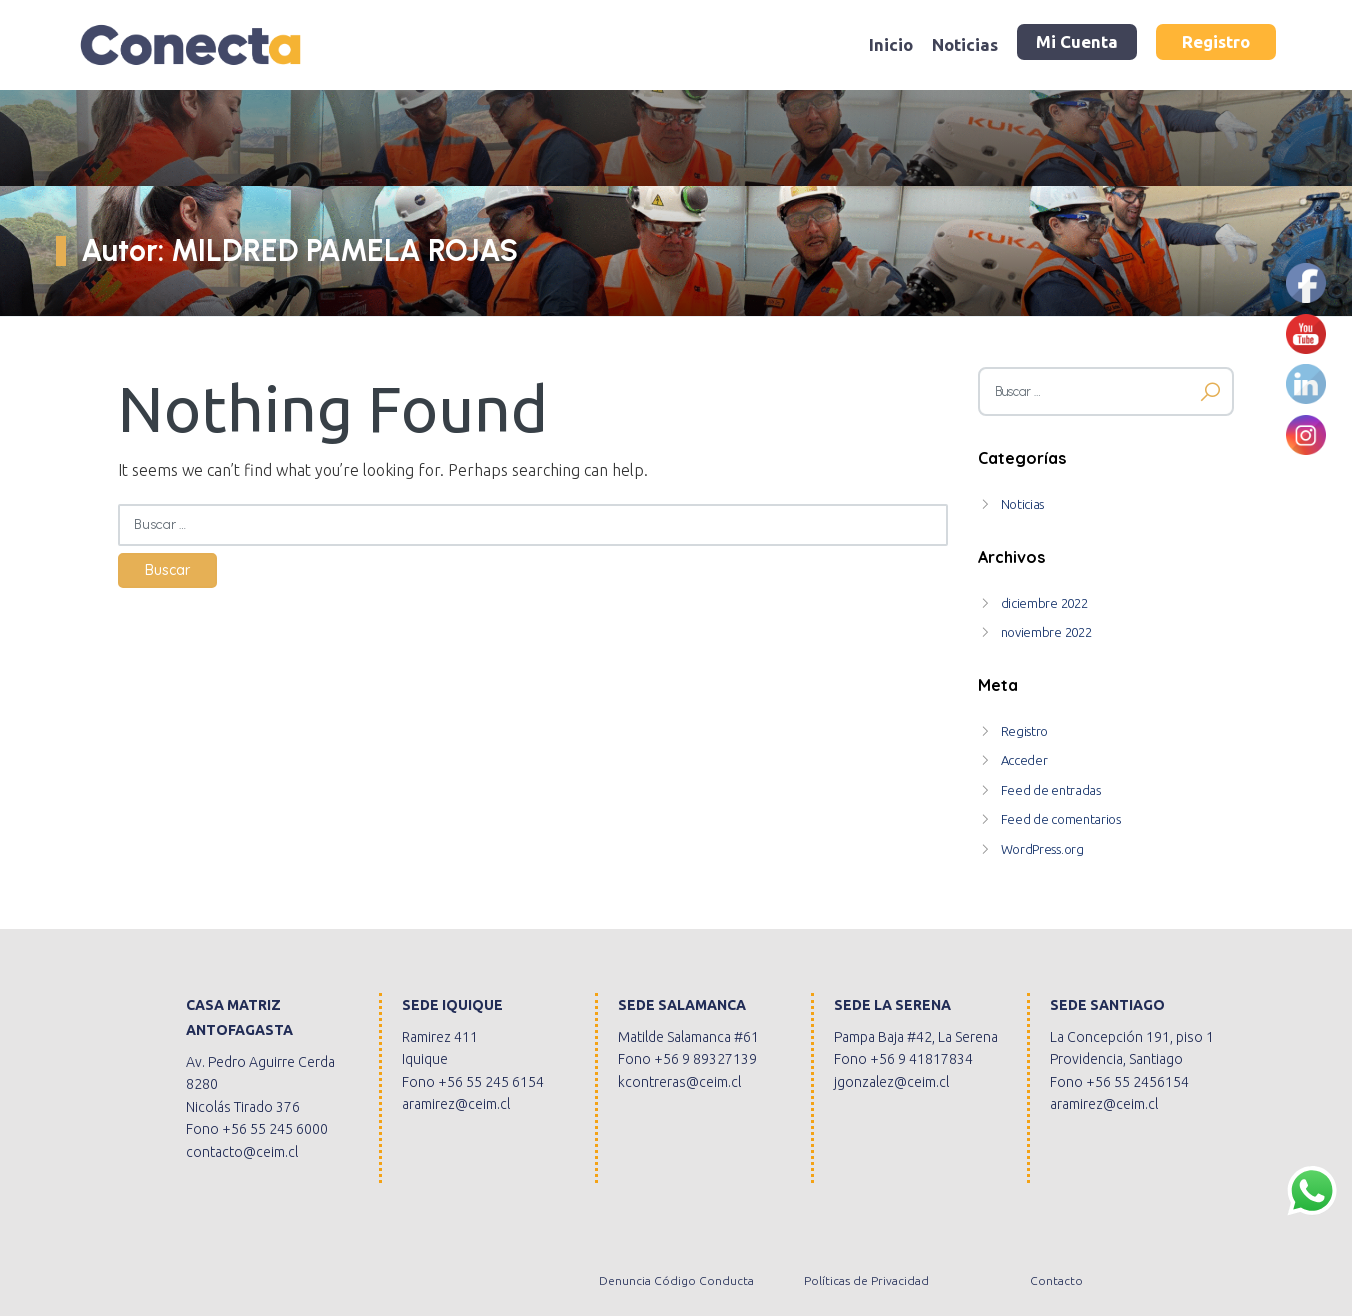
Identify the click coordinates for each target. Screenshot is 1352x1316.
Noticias (965, 44)
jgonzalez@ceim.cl (891, 1082)
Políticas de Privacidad (866, 1280)
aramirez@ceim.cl (456, 1104)
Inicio (891, 44)
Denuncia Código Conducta (676, 1280)
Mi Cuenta (1077, 41)
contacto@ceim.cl (242, 1152)
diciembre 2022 (1044, 603)
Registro (1216, 41)
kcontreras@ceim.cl (679, 1082)
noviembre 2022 (1046, 632)
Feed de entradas (1051, 790)
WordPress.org (1042, 849)
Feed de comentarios (1061, 819)
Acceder (1024, 760)
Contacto (1056, 1280)
